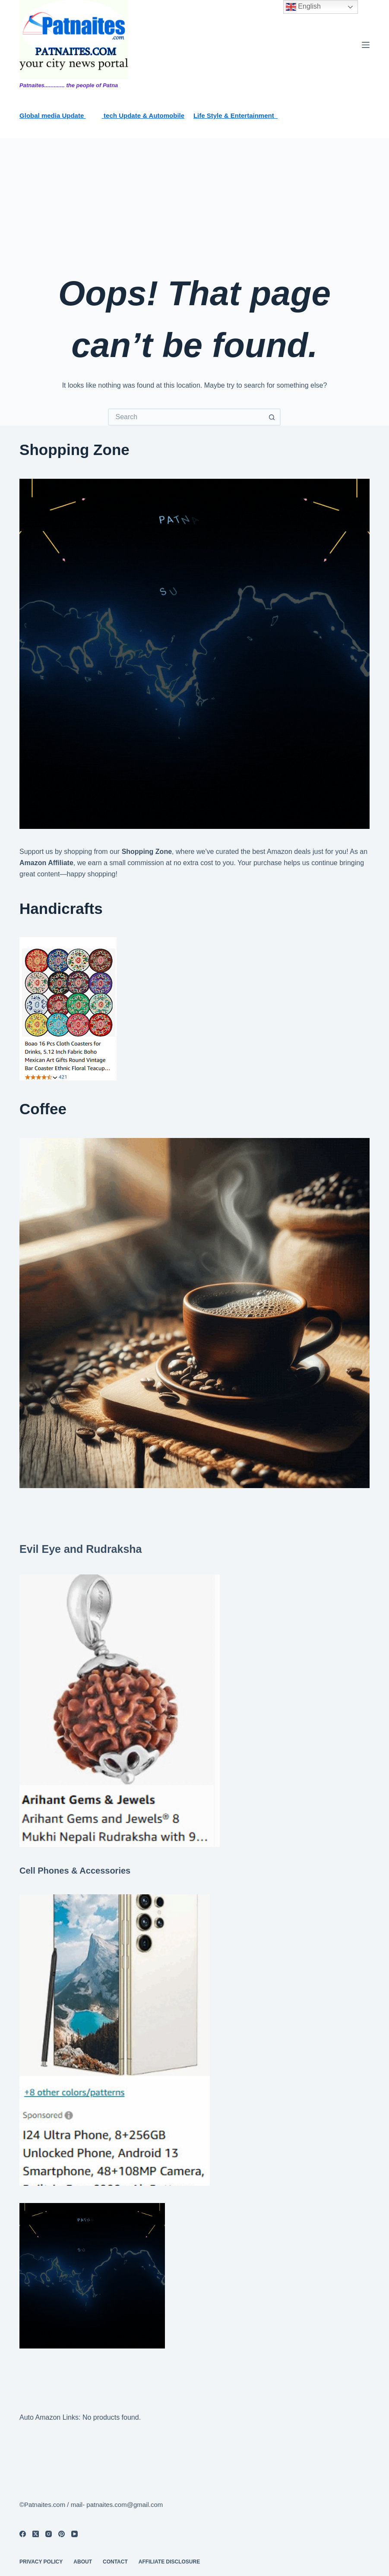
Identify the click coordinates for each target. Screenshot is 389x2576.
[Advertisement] (194, 202)
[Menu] (366, 45)
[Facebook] (22, 2534)
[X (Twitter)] (35, 2534)
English (303, 7)
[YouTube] (74, 2534)
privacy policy (41, 2562)
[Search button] (272, 417)
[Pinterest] (61, 2534)
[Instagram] (48, 2534)
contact (115, 2562)
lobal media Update (55, 115)
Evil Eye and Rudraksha (80, 1549)
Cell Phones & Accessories (74, 1870)
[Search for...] (185, 417)
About (82, 2562)
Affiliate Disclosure (169, 2562)
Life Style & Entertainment (235, 115)
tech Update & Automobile (143, 115)
